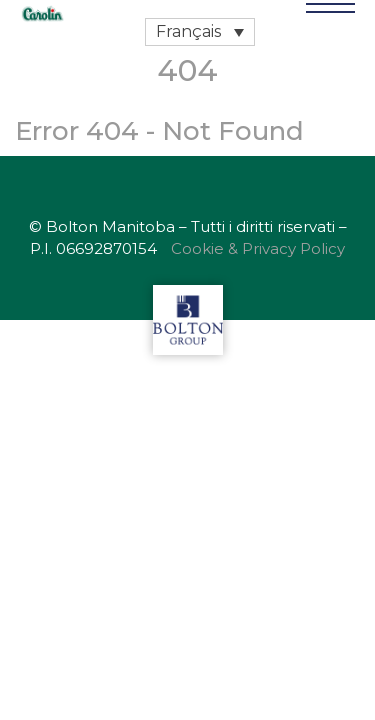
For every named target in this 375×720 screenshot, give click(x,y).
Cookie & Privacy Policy (258, 248)
